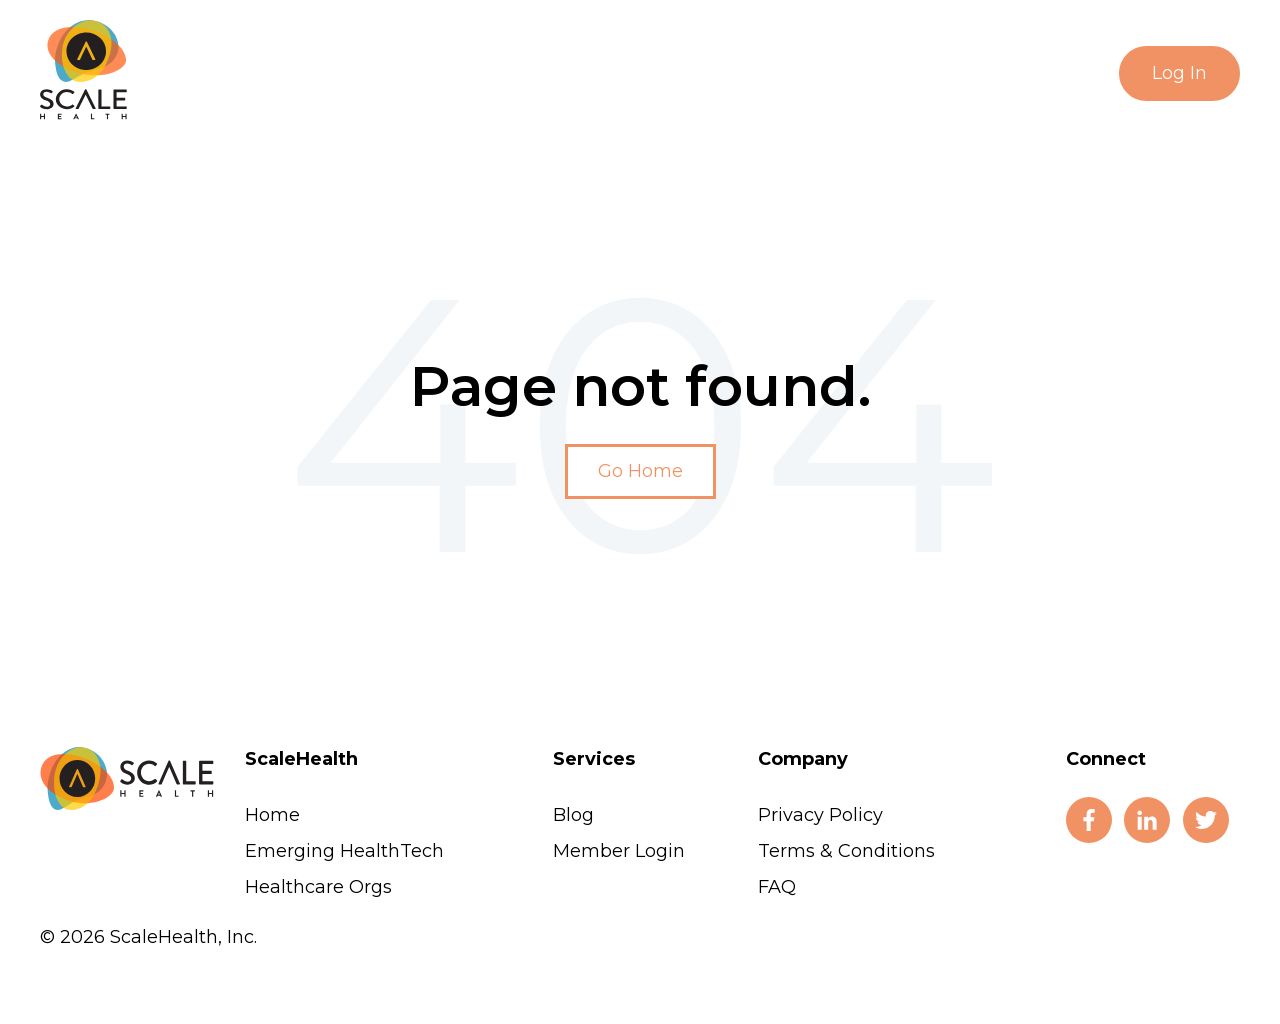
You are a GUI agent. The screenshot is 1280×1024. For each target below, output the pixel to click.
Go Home (640, 471)
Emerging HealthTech (344, 851)
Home (272, 815)
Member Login (619, 851)
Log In (1179, 73)
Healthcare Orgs (318, 887)
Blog (573, 815)
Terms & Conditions (846, 851)
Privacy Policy (820, 815)
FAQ (777, 887)
